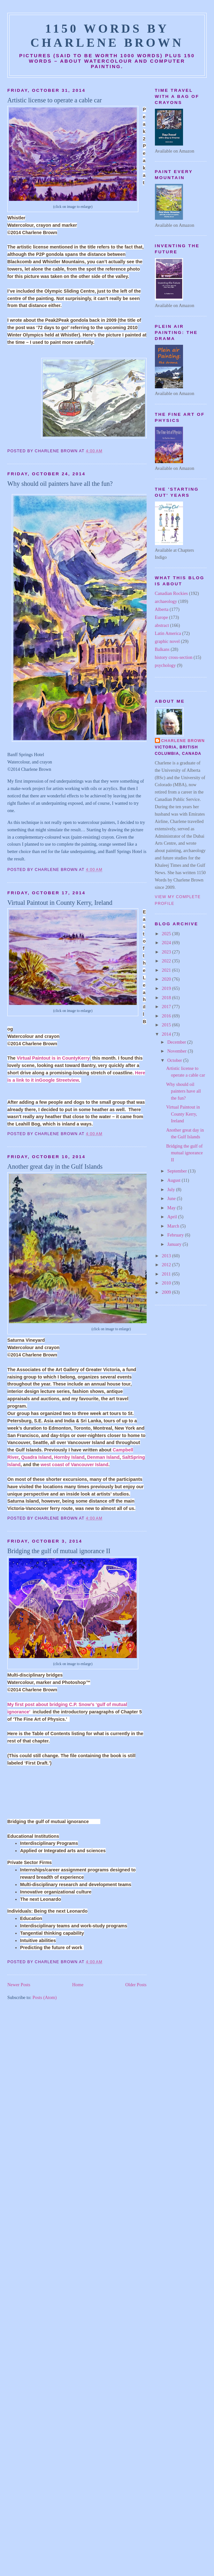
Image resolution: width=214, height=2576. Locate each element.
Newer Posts (18, 1984)
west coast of (74, 1464)
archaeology (166, 601)
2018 (167, 997)
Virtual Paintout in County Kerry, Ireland (59, 902)
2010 (167, 1282)
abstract (162, 625)
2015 (167, 1024)
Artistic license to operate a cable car (54, 100)
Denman (103, 1457)
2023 (167, 951)
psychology (165, 665)
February (176, 1234)
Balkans (162, 649)
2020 (167, 979)
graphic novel (167, 641)
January (175, 1244)
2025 (167, 933)
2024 (167, 942)
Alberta (162, 609)
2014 (167, 1034)
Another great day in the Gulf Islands (55, 1166)
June (172, 1198)
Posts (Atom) (45, 1997)
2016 (167, 1015)
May (172, 1207)
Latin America (168, 633)
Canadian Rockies (171, 593)
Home (77, 1984)
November (177, 1051)
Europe (161, 617)
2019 (167, 988)
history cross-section (174, 657)
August (174, 1180)
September (177, 1170)
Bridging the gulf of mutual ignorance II (58, 1550)
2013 (167, 1255)
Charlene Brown (183, 741)
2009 (167, 1292)
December (177, 1042)
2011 (167, 1273)
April (172, 1216)
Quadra (36, 1457)
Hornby (69, 1457)
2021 (167, 970)
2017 (167, 1006)
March (173, 1226)
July (171, 1189)
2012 (167, 1264)
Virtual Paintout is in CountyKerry (53, 1058)
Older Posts (135, 1984)
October (175, 1060)
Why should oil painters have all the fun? (60, 483)
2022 (167, 960)
